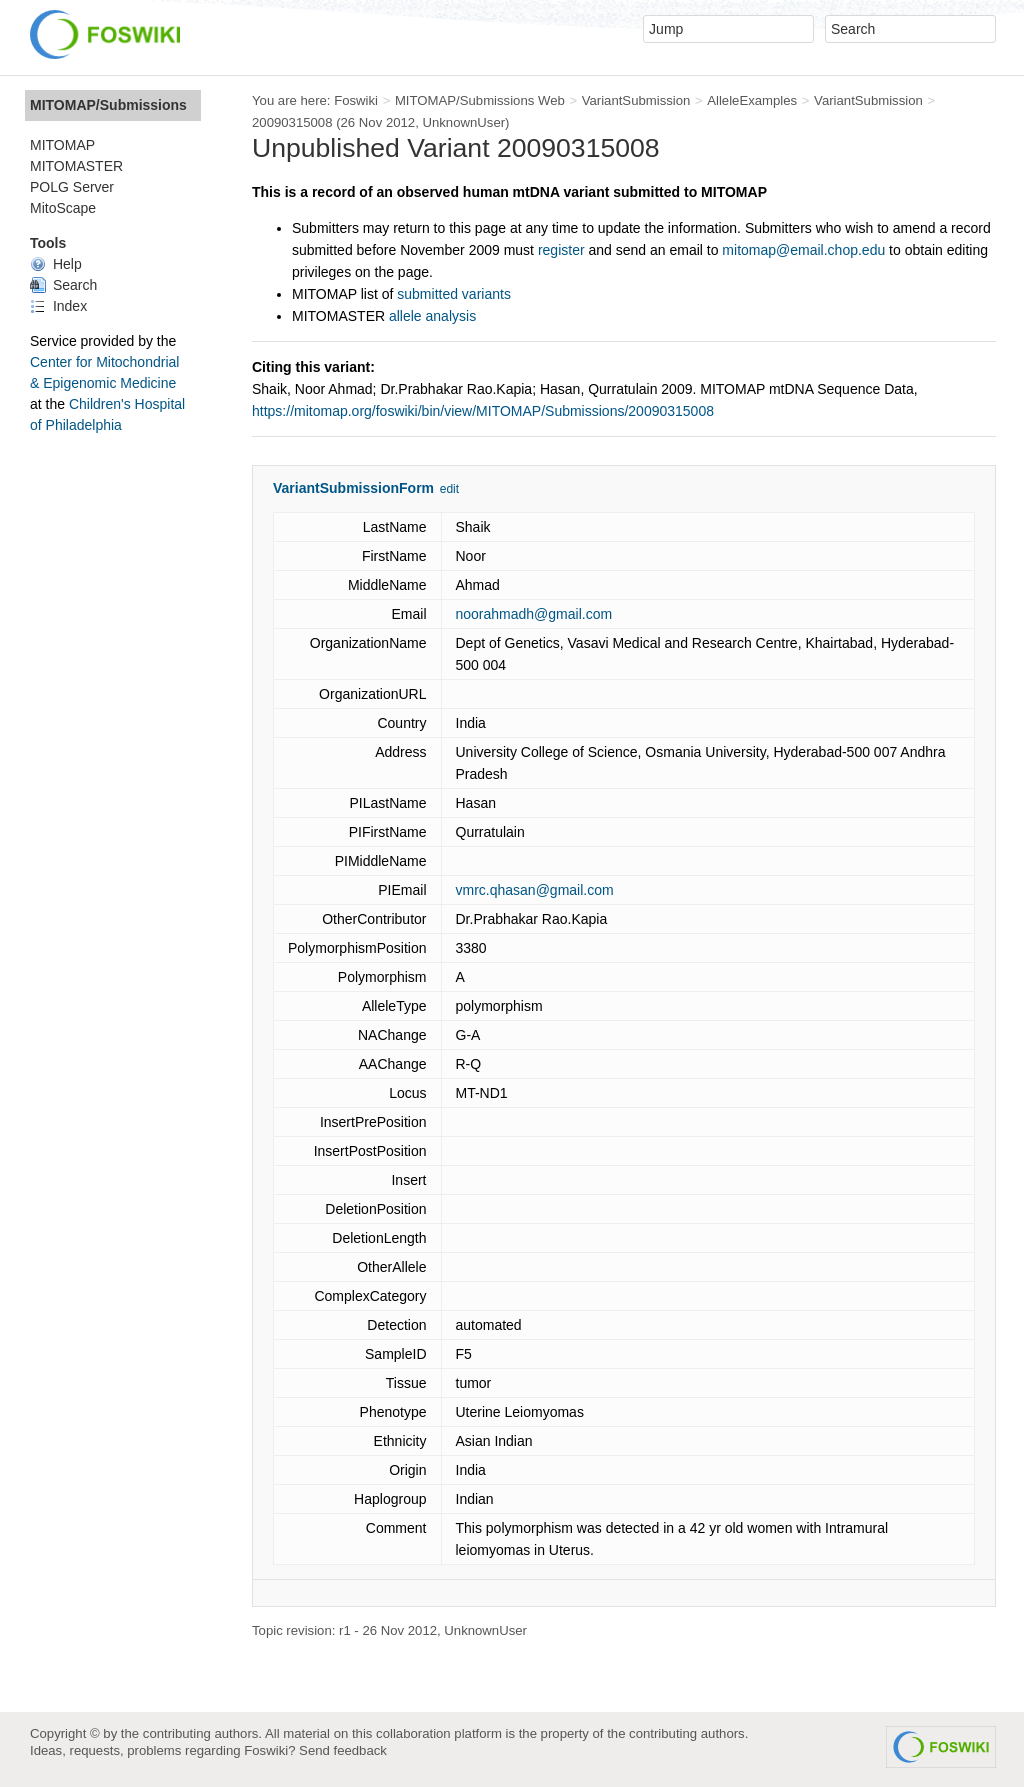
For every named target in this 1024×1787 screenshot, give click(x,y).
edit (449, 489)
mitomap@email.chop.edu (803, 250)
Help (56, 264)
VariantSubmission (636, 100)
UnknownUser (463, 122)
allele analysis (432, 316)
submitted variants (454, 294)
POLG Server (72, 187)
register (561, 250)
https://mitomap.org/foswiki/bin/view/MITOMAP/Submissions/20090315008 (483, 411)
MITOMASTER (76, 166)
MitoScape (63, 208)
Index (58, 306)
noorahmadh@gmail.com (534, 614)
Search (63, 285)
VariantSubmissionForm (353, 488)
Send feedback (343, 1750)
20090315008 (292, 122)
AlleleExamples (752, 100)
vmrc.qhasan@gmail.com (535, 890)
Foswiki (356, 100)
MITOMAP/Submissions (108, 105)
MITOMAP (62, 145)
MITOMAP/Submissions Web (480, 100)
